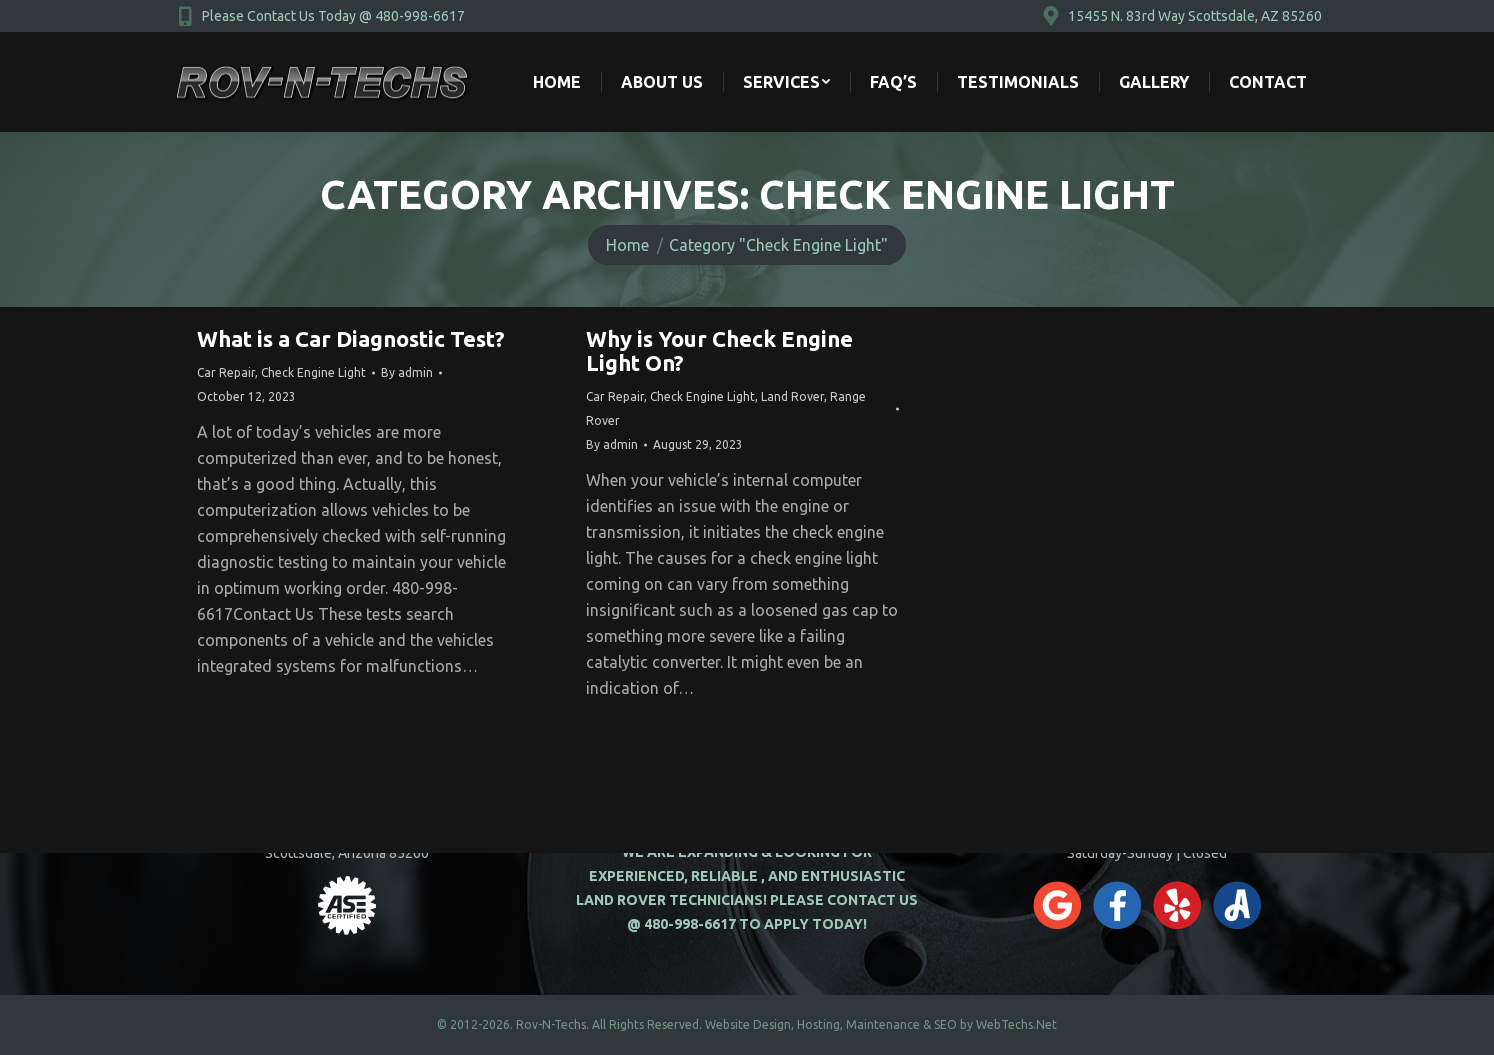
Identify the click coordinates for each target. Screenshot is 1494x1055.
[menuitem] (557, 82)
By (407, 372)
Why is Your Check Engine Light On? (719, 350)
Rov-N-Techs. (552, 1024)
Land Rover (792, 396)
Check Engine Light (313, 372)
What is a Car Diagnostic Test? (351, 338)
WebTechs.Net (1016, 1024)
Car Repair (226, 372)
